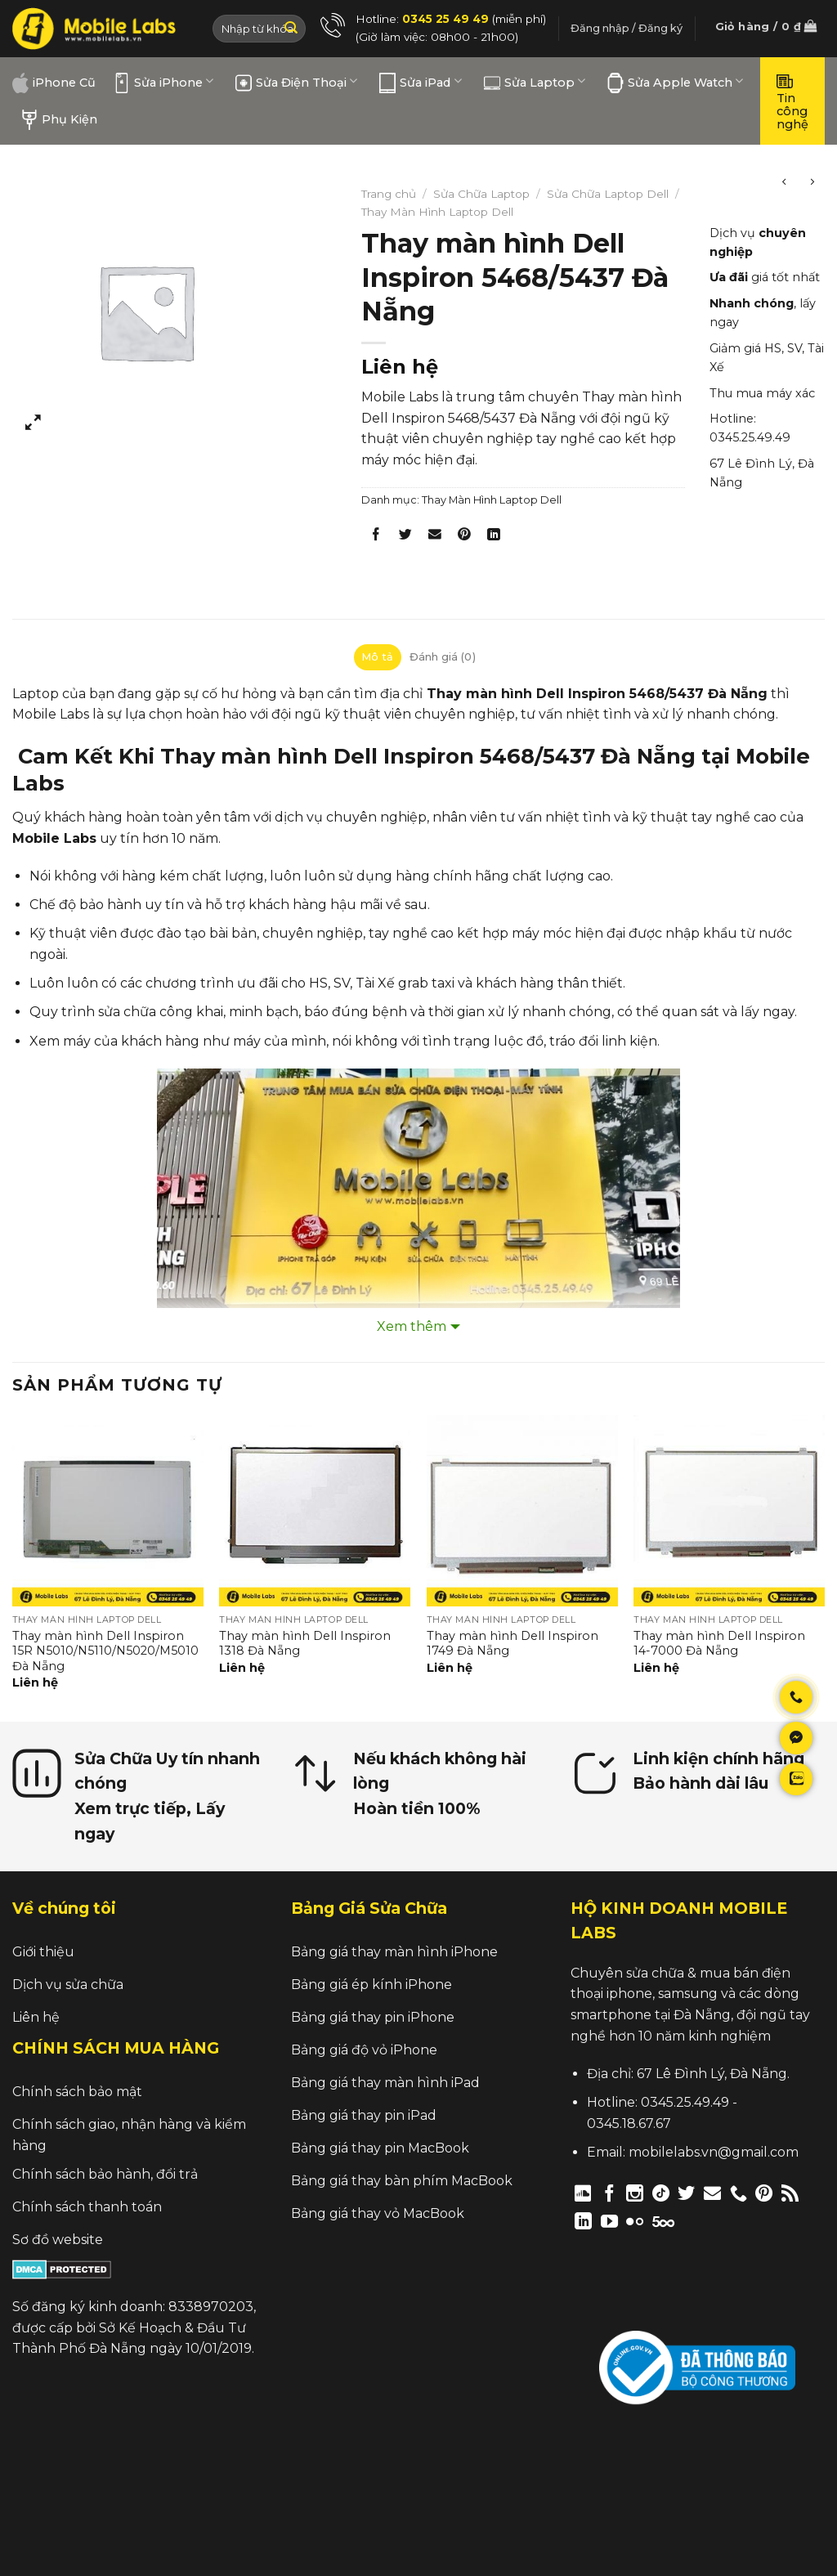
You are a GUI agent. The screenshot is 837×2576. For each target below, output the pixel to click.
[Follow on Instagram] (634, 2193)
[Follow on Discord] (583, 2193)
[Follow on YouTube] (609, 2220)
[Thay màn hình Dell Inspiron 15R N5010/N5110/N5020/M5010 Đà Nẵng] (108, 1510)
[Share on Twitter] (405, 537)
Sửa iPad (420, 83)
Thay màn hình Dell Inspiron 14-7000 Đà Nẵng (719, 1643)
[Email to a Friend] (434, 537)
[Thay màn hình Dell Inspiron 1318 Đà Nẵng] (314, 1510)
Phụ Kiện (59, 120)
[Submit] (291, 29)
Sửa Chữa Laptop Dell (608, 193)
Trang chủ (388, 193)
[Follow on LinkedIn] (583, 2220)
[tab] (377, 657)
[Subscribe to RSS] (790, 2193)
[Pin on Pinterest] (464, 537)
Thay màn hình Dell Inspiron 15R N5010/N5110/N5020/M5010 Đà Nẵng (105, 1650)
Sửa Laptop (534, 83)
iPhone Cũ (54, 83)
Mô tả (377, 657)
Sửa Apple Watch (675, 83)
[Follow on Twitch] (691, 2220)
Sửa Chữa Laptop (481, 193)
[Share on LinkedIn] (494, 537)
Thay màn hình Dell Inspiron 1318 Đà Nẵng (305, 1643)
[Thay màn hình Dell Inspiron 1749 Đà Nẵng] (522, 1510)
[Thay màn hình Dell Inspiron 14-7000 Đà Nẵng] (729, 1510)
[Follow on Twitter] (686, 2193)
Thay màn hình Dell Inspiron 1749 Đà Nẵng (512, 1643)
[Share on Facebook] (375, 537)
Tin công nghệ (792, 101)
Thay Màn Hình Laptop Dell (437, 211)
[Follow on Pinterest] (763, 2193)
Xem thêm (411, 1326)
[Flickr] (634, 2220)
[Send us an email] (712, 2193)
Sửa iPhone (163, 83)
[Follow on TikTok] (660, 2193)
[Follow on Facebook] (609, 2193)
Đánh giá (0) (443, 657)
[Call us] (738, 2193)
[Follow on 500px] (663, 2220)
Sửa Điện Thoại (296, 83)
